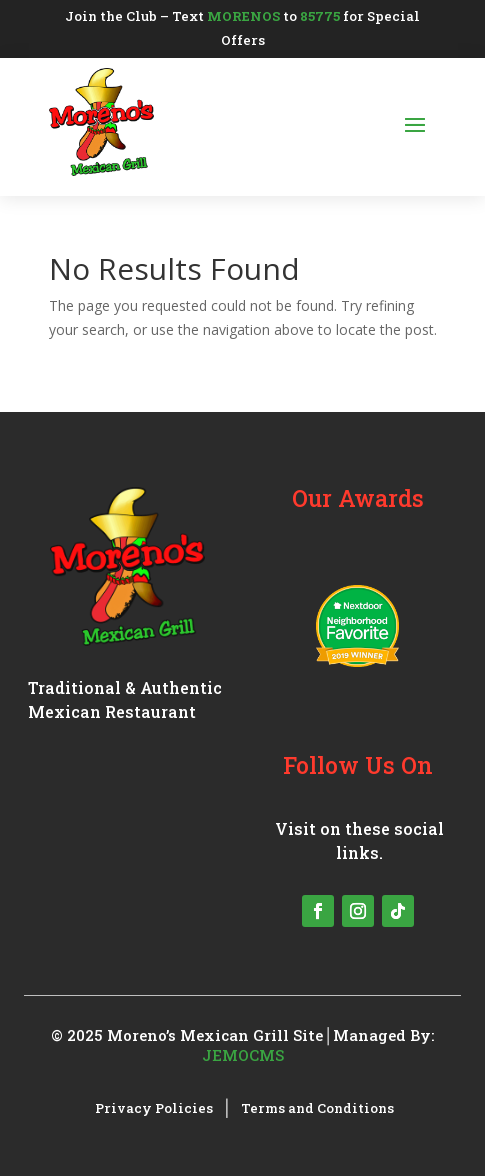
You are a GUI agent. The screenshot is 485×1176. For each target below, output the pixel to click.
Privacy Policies (154, 1108)
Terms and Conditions (317, 1108)
